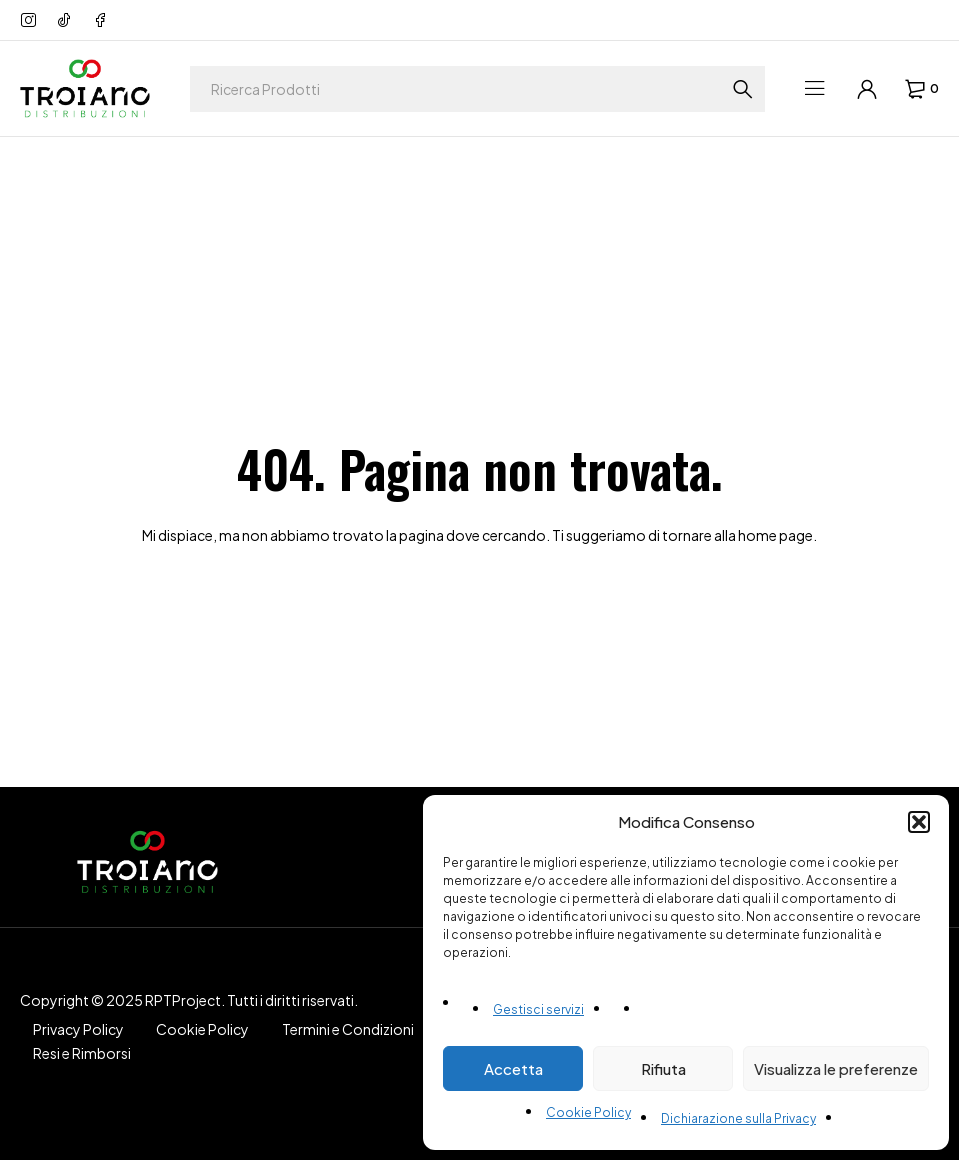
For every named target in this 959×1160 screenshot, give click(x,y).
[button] (919, 822)
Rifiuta (663, 1068)
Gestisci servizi (538, 1009)
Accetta (513, 1068)
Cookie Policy (588, 1112)
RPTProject (183, 1000)
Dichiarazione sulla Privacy (738, 1118)
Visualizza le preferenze (836, 1068)
